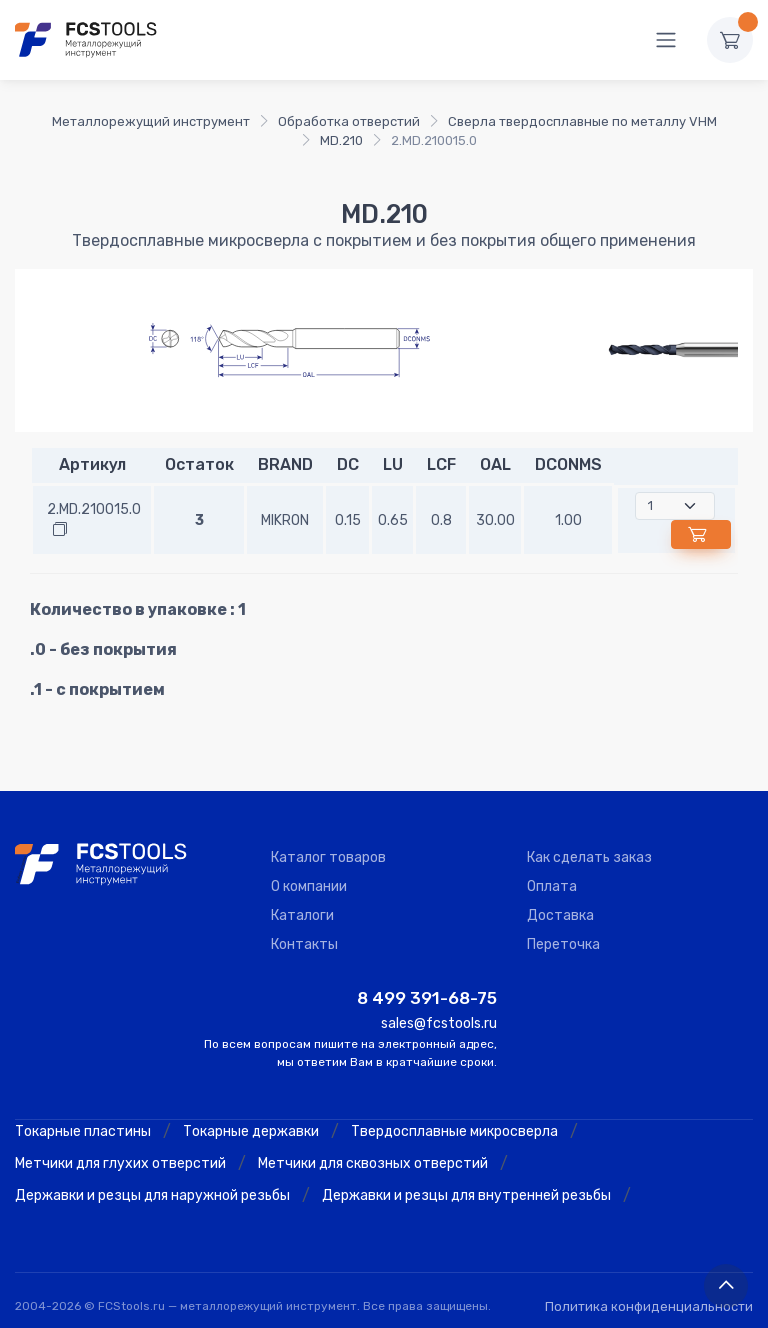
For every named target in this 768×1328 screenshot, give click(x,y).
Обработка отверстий (349, 121)
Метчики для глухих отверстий (120, 1163)
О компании (309, 886)
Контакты (304, 944)
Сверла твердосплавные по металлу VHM (582, 121)
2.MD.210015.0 (94, 509)
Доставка (560, 915)
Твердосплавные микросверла (454, 1131)
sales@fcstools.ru (439, 1023)
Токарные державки (251, 1131)
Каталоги (302, 915)
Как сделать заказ (589, 857)
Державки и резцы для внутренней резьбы (466, 1195)
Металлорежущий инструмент (151, 121)
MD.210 (341, 140)
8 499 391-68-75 (427, 998)
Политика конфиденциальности (649, 1306)
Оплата (552, 886)
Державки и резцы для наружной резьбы (152, 1195)
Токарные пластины (83, 1131)
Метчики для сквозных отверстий (373, 1163)
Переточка (563, 944)
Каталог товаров (328, 857)
